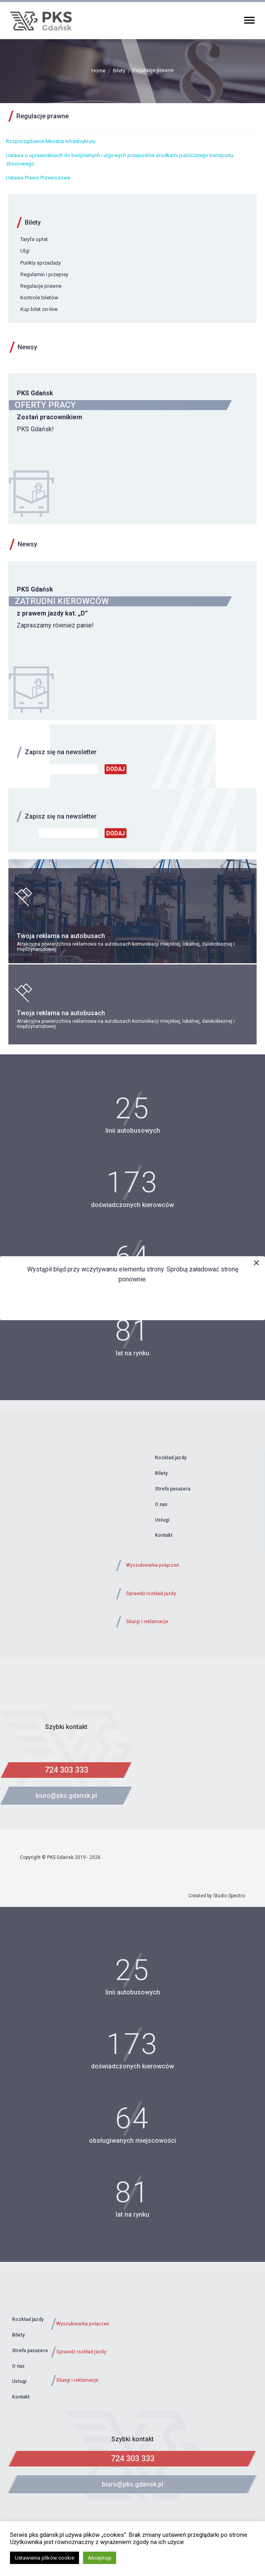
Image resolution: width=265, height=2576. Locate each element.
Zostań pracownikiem (49, 417)
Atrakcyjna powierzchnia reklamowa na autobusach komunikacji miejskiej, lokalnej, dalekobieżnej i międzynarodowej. (126, 946)
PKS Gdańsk (35, 393)
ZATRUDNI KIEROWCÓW (62, 601)
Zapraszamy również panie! (55, 625)
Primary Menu (249, 20)
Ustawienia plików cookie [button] (44, 2558)
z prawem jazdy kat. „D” (52, 613)
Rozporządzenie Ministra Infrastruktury (50, 141)
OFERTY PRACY (45, 405)
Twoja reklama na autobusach (61, 936)
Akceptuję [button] (99, 2558)
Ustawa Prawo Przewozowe (38, 178)
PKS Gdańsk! (35, 429)
